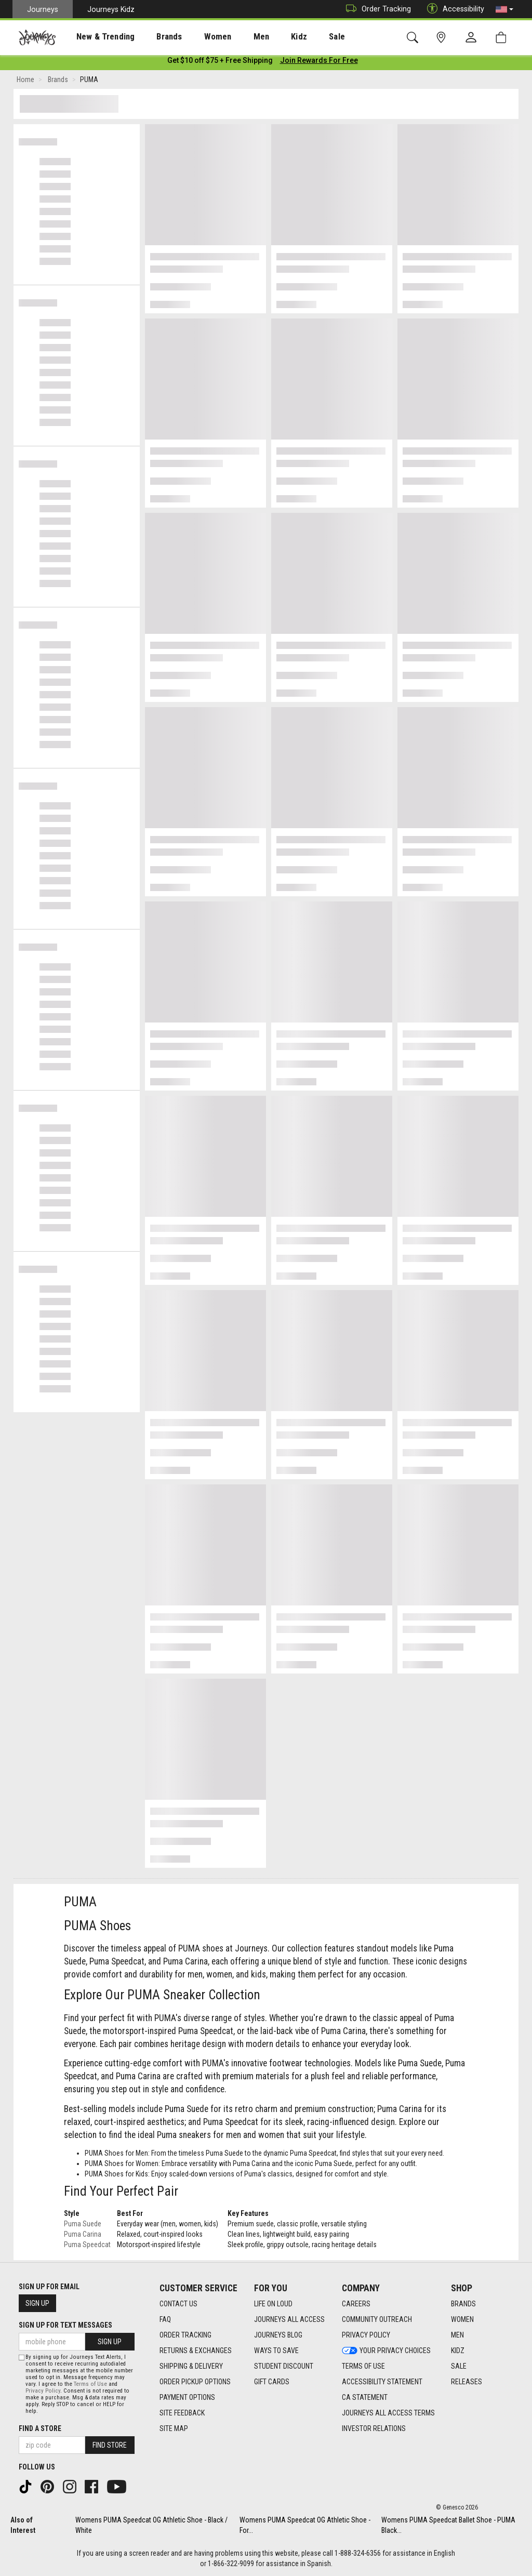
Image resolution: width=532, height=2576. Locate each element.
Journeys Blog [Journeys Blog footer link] (278, 2335)
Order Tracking (376, 9)
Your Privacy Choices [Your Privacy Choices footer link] (386, 2350)
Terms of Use (90, 2384)
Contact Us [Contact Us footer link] (178, 2304)
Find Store (109, 2445)
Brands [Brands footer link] (463, 2304)
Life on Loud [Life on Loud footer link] (273, 2304)
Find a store (40, 2428)
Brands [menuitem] (153, 37)
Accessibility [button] (453, 9)
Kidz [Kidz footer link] (457, 2350)
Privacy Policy (42, 2390)
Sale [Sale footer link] (459, 2366)
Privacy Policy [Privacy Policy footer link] (366, 2335)
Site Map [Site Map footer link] (173, 2428)
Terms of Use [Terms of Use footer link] (363, 2366)
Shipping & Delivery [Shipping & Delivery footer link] (191, 2366)
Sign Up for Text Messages (65, 2325)
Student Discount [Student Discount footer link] (283, 2366)
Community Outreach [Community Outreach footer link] (377, 2319)
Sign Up (37, 2303)
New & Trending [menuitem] (95, 37)
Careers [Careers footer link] (356, 2304)
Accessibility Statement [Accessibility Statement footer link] (382, 2382)
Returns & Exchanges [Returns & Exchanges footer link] (195, 2350)
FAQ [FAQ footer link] (165, 2319)
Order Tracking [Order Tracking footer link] (185, 2335)
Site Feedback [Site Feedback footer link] (182, 2413)
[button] (504, 9)
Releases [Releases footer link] (466, 2382)
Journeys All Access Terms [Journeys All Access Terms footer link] (388, 2413)
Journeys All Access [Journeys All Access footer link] (289, 2319)
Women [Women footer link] (462, 2319)
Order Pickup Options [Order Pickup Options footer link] (195, 2382)
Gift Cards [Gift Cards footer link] (271, 2382)
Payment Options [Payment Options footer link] (187, 2397)
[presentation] (96, 36)
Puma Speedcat (87, 2246)
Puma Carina (82, 2236)
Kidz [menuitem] (267, 37)
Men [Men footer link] (457, 2335)
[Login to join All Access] (220, 62)
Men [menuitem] (234, 37)
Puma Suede (82, 2226)
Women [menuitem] (196, 37)
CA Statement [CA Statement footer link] (365, 2397)
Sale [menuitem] (300, 37)
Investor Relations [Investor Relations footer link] (374, 2428)
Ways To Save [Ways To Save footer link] (276, 2350)
